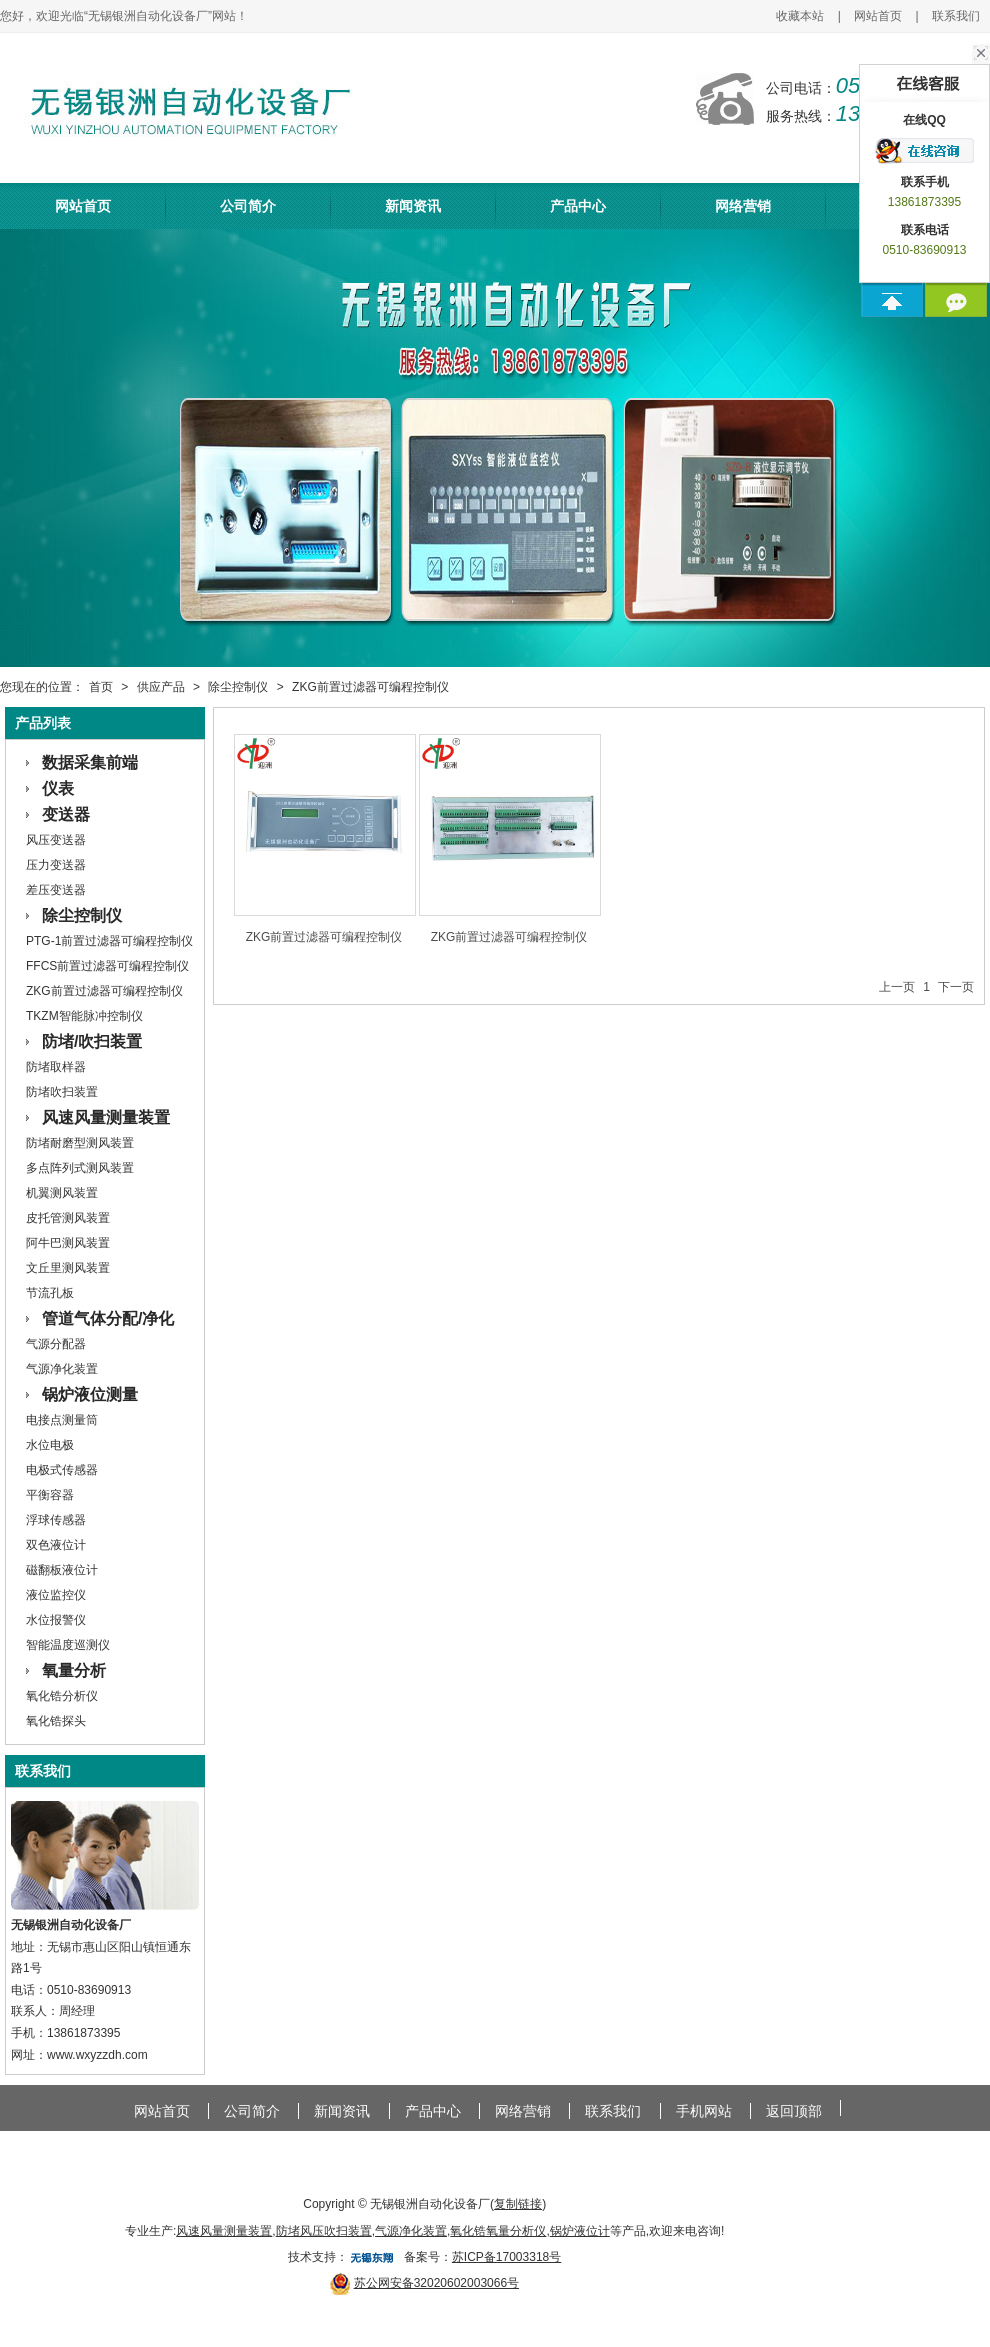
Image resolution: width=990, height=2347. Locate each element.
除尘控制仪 (238, 687)
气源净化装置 (62, 1369)
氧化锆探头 (56, 1721)
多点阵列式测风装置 (80, 1168)
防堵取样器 (56, 1067)
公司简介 (248, 206)
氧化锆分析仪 (62, 1696)
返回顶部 (794, 2111)
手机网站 (704, 2111)
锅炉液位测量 (90, 1394)
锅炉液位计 (580, 2231)
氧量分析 (74, 1670)
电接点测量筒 (62, 1420)
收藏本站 (800, 16)
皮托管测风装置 (68, 1218)
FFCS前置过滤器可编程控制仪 (107, 966)
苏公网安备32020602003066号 (436, 2283)
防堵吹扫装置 (62, 1092)
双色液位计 (56, 1545)
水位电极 (50, 1445)
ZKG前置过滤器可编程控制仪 (370, 687)
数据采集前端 (90, 762)
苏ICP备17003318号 (506, 2257)
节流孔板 (50, 1293)
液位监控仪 (56, 1595)
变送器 (66, 814)
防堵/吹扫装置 (92, 1041)
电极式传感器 (62, 1470)
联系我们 (956, 16)
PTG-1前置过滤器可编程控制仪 (109, 941)
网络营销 (743, 206)
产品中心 (578, 206)
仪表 (58, 788)
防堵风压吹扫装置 (324, 2231)
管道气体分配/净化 (108, 1318)
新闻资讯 (413, 206)
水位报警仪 (56, 1620)
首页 (101, 687)
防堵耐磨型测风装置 (80, 1143)
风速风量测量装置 (106, 1117)
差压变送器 (56, 890)
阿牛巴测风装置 (68, 1243)
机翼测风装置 (62, 1193)
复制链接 (518, 2204)
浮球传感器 (56, 1520)
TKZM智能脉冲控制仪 (84, 1016)
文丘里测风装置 (68, 1268)
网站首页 (878, 16)
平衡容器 (50, 1495)
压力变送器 (56, 865)
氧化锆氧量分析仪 (498, 2231)
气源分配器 (56, 1344)
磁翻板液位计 (62, 1570)
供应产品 (161, 687)
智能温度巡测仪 (68, 1645)
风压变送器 (56, 840)
